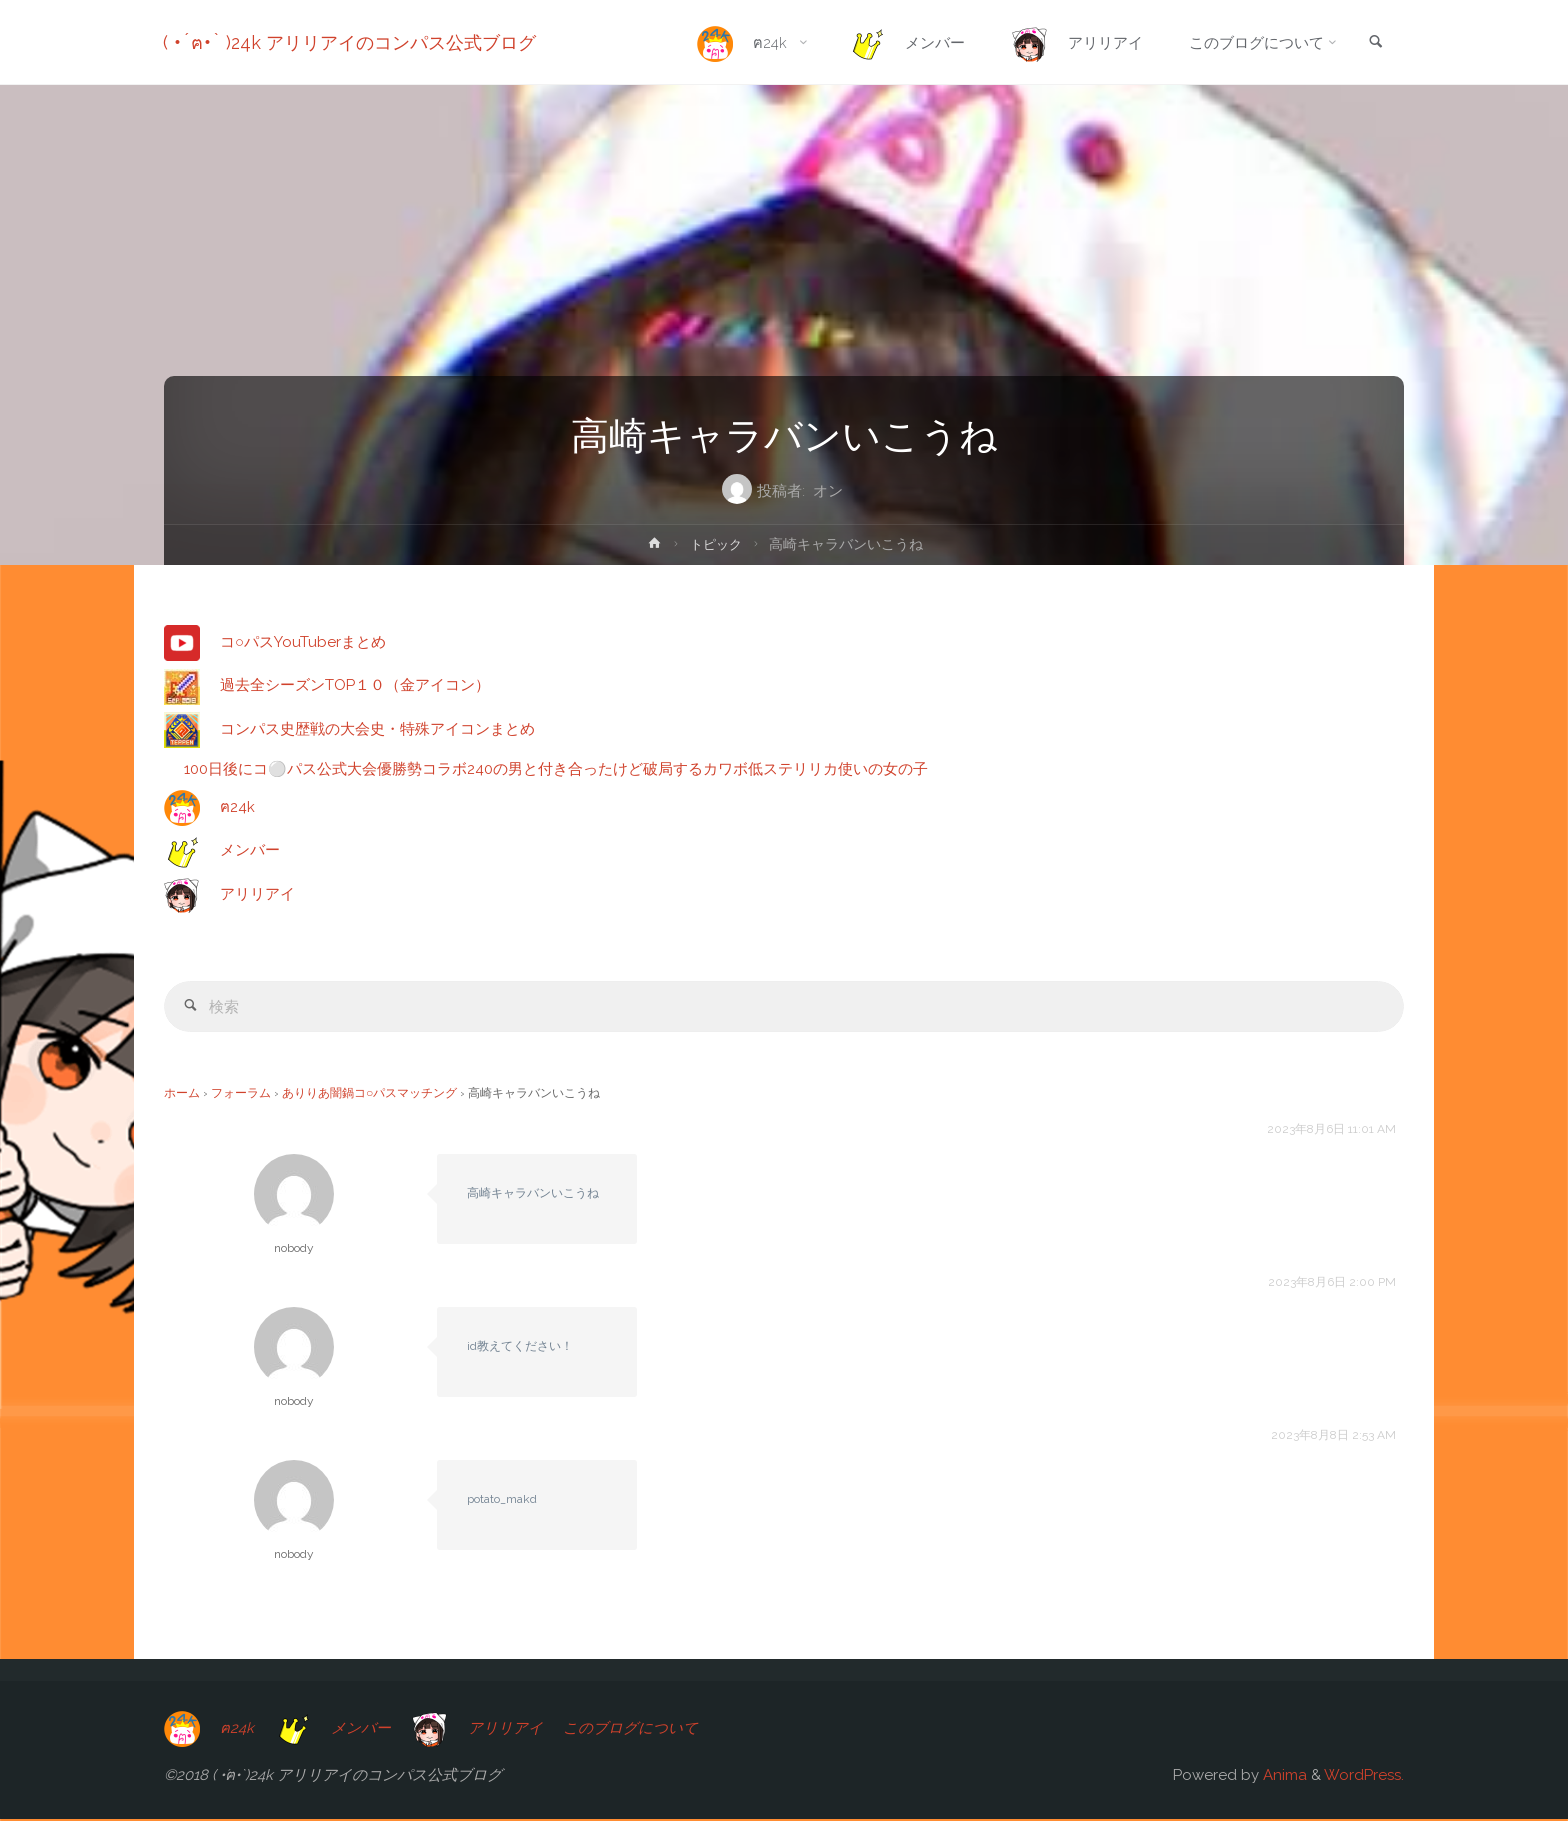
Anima (1283, 1777)
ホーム (182, 1095)
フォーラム (241, 1095)
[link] (1375, 43)
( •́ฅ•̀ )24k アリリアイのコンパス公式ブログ (350, 42)
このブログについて (634, 1729)
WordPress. (1364, 1777)
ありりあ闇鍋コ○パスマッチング (369, 1095)
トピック (716, 544)
